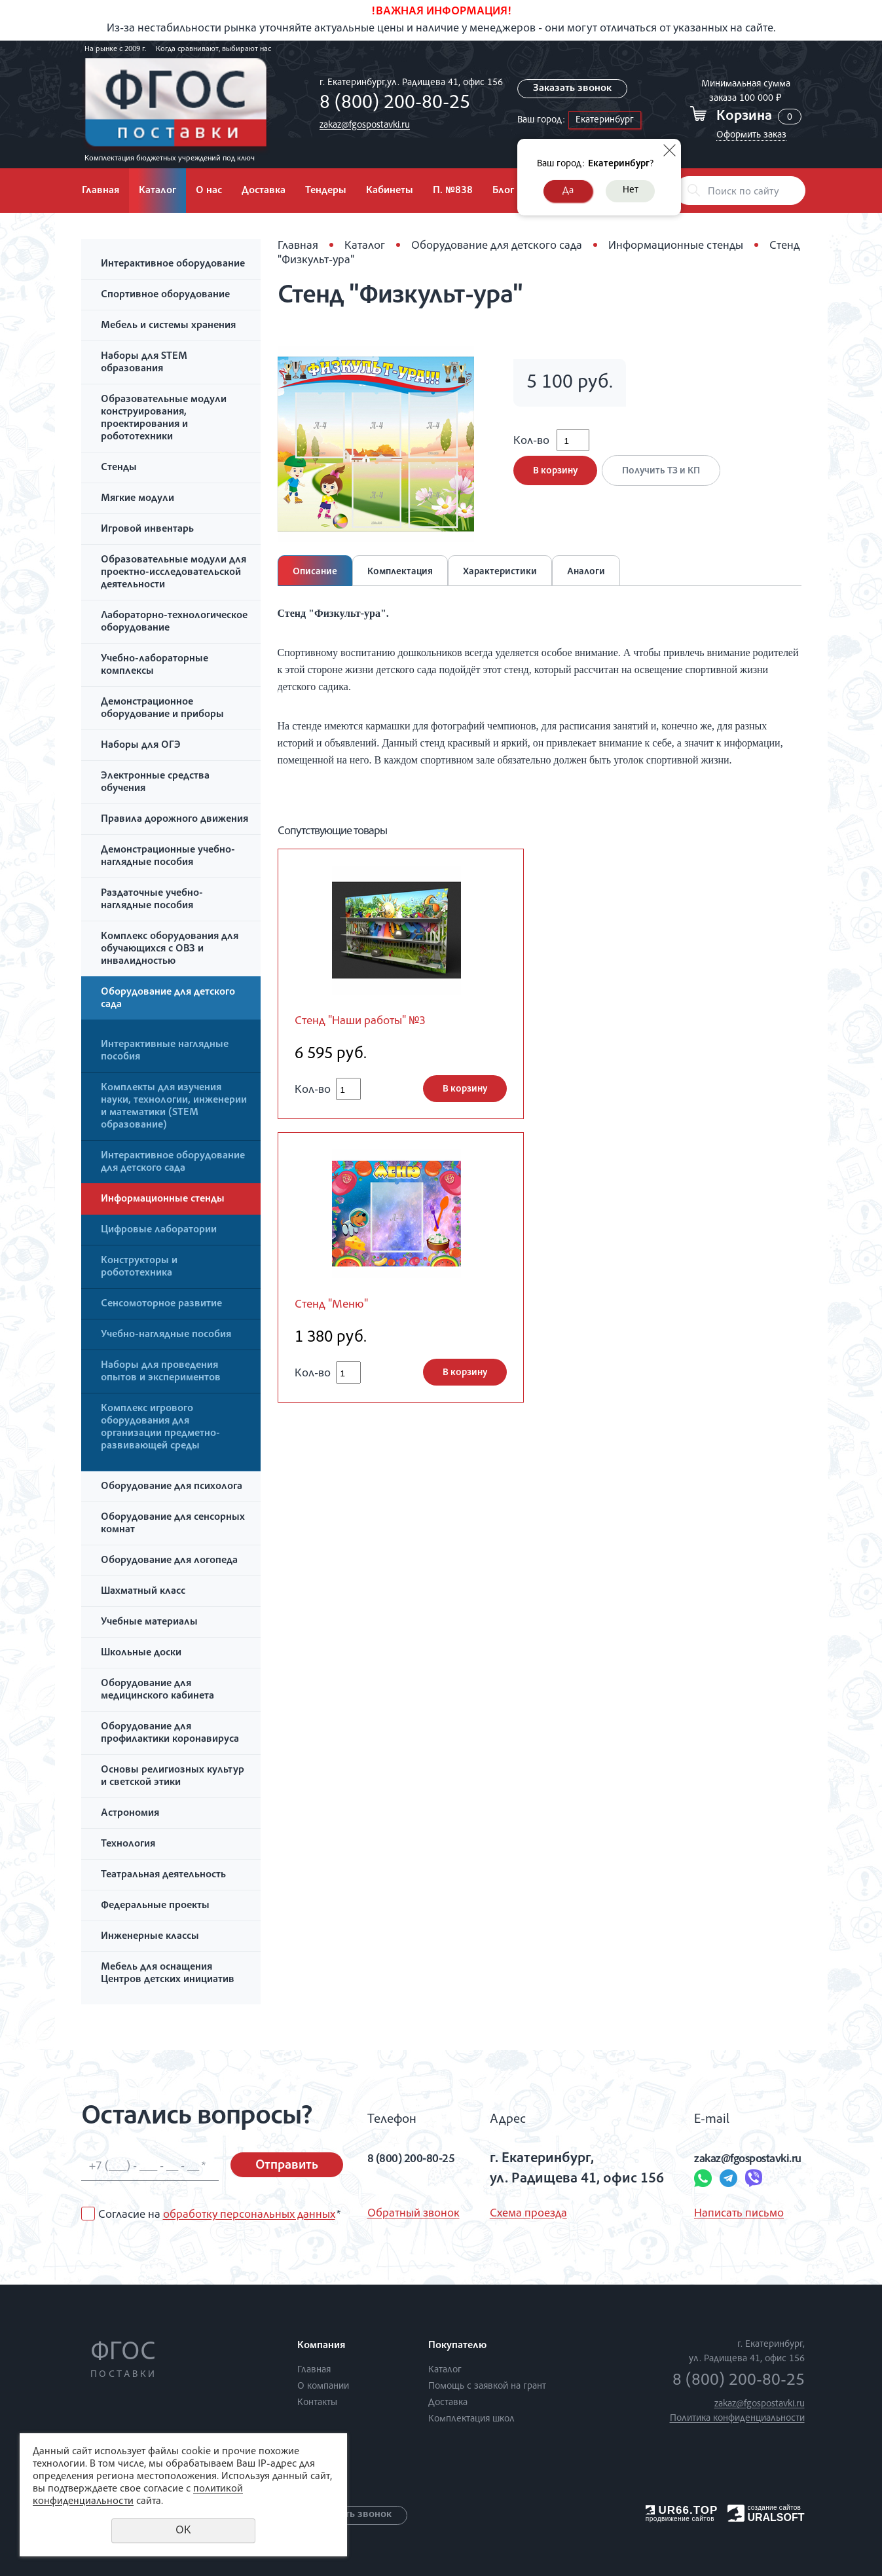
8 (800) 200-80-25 (391, 104)
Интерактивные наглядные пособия (165, 1051)
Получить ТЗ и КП (666, 480)
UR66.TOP (682, 2510)
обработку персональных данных (249, 2215)
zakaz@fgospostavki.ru (361, 125)
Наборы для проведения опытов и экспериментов (161, 1372)
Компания (321, 2346)
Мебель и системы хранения (168, 326)
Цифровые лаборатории (159, 1230)
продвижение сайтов (680, 2518)
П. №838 (453, 191)
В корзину (555, 480)
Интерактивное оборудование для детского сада (173, 1162)
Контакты (317, 2403)
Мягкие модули (137, 499)
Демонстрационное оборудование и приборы (162, 708)
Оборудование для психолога (171, 1487)
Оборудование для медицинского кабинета (157, 1690)
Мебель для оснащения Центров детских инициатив (167, 1973)
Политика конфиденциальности (737, 2418)
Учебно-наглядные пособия (166, 1335)
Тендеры (325, 191)
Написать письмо (711, 2214)
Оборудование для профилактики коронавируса (170, 1733)
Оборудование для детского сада (168, 998)
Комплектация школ (471, 2419)
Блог (503, 191)
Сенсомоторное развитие (161, 1304)
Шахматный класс (143, 1592)
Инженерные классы (150, 1937)
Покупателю (457, 2346)
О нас (209, 191)
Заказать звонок (573, 89)
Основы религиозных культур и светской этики (172, 1776)
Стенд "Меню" (336, 1308)
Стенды (119, 468)
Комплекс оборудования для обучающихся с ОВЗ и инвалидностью (169, 949)
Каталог (157, 191)
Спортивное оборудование (165, 295)
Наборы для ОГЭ (141, 746)
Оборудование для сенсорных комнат (173, 1524)
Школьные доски (141, 1653)
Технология (128, 1844)
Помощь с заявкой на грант (487, 2386)
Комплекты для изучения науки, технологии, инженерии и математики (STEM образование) (174, 1107)
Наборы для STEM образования (144, 363)
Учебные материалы (149, 1622)
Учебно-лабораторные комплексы (154, 665)
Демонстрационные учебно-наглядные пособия (168, 856)
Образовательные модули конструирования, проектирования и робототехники (164, 419)
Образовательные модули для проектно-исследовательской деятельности (173, 573)
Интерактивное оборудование (173, 264)
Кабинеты (389, 191)
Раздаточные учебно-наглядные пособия (152, 900)
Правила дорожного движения (174, 820)
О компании (323, 2386)
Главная (100, 191)
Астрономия (130, 1814)
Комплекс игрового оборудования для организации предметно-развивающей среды (160, 1428)
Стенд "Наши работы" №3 (370, 1022)
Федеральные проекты (155, 1906)
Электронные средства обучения (155, 782)
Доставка (263, 191)
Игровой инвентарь (147, 529)
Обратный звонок (413, 2214)
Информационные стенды (163, 1199)
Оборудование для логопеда (169, 1561)
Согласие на (219, 2215)
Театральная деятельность (163, 1875)
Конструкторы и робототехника (139, 1267)
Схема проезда (522, 2214)
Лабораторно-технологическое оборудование (174, 622)
